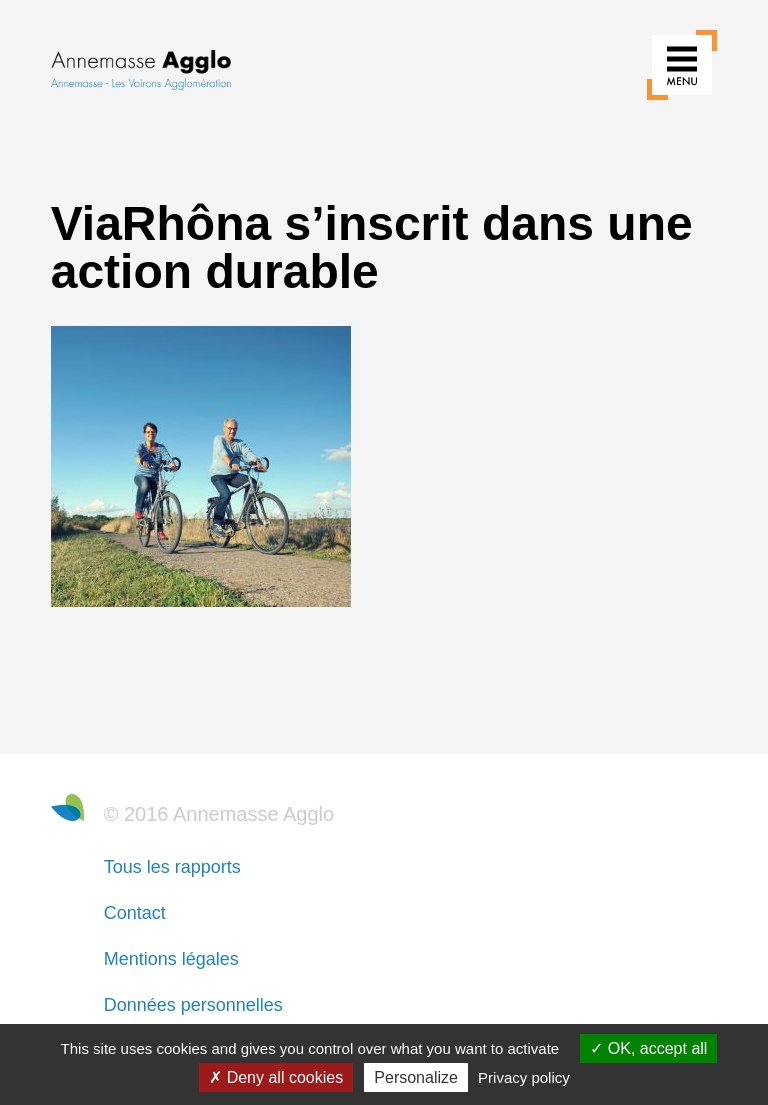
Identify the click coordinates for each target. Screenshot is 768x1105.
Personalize (416, 1077)
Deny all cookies (276, 1077)
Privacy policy (524, 1077)
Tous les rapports (172, 867)
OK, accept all (648, 1048)
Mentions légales (171, 959)
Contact (135, 913)
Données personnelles (193, 1005)
